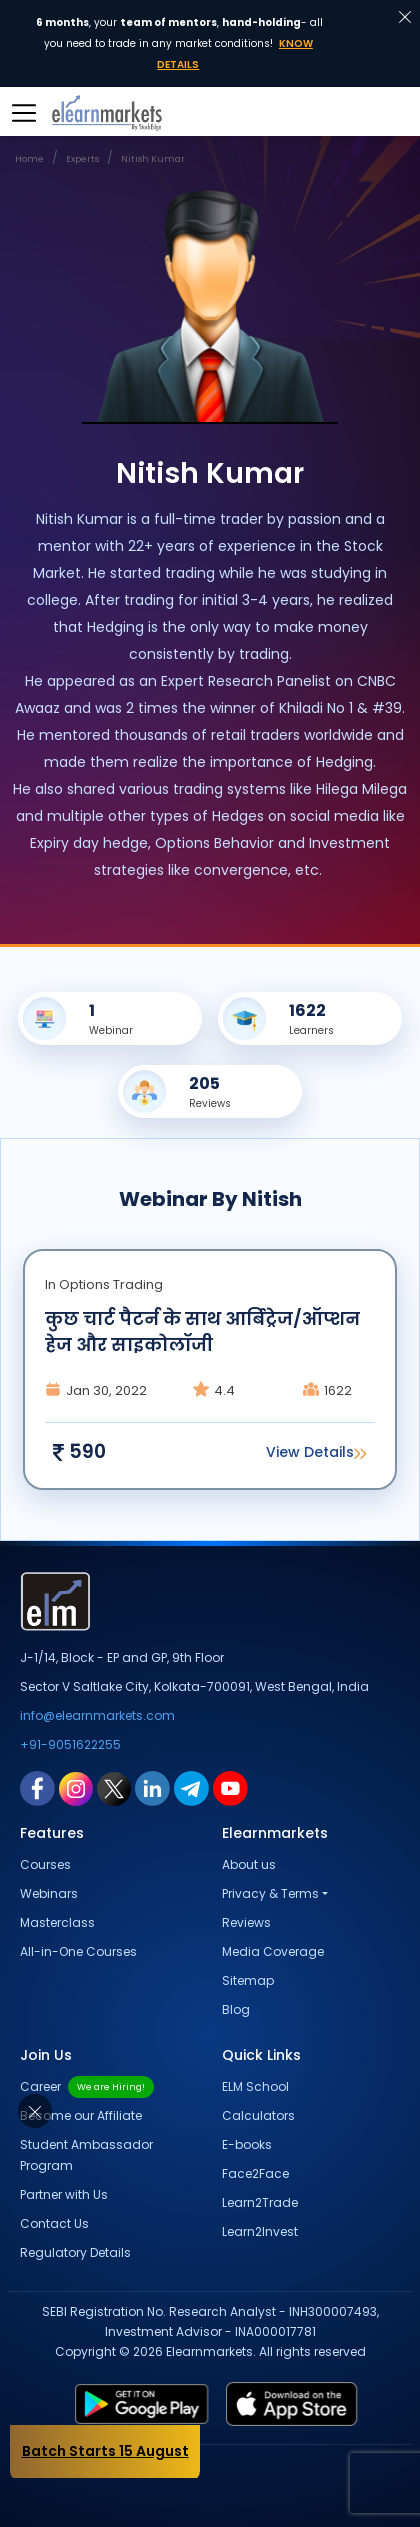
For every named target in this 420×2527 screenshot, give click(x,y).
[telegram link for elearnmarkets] (191, 1788)
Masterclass (57, 1922)
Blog (236, 2009)
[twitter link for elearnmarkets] (114, 1788)
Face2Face (255, 2173)
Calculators (258, 2115)
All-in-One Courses (78, 1951)
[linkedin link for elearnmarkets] (152, 1788)
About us (249, 1864)
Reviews (246, 1922)
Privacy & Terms (270, 1893)
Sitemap (248, 1980)
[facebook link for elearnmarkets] (37, 1788)
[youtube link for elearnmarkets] (230, 1788)
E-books (247, 2144)
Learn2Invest (260, 2231)
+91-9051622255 (70, 1744)
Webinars (49, 1893)
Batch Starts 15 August (105, 2451)
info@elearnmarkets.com (97, 1715)
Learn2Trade (260, 2202)
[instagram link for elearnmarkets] (76, 1788)
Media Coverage (273, 1951)
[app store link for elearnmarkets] (307, 2404)
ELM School (255, 2086)
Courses (45, 1864)
